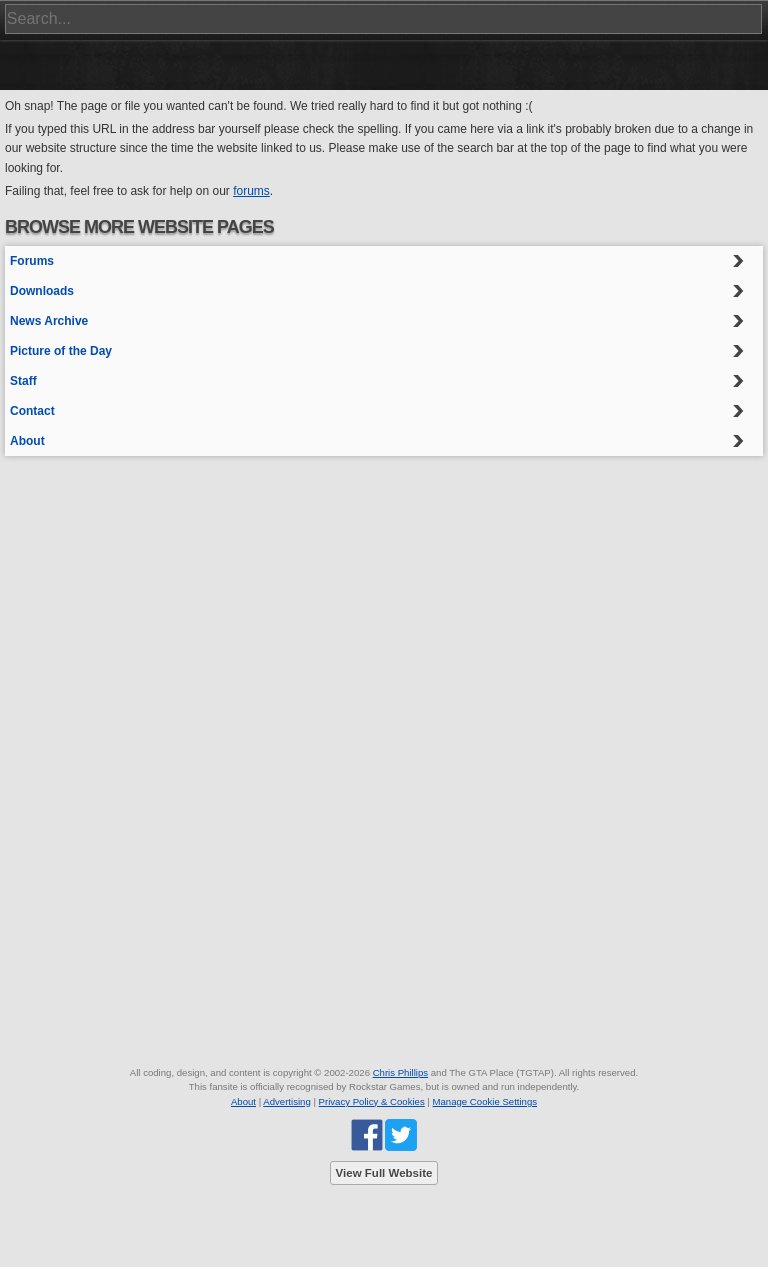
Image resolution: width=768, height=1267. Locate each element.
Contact (32, 411)
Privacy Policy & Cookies (372, 1101)
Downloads (42, 291)
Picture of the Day (61, 351)
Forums (32, 261)
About (27, 441)
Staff (23, 381)
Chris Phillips (400, 1072)
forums (251, 191)
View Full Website (384, 1173)
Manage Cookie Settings (485, 1101)
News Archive (49, 321)
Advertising (286, 1101)
